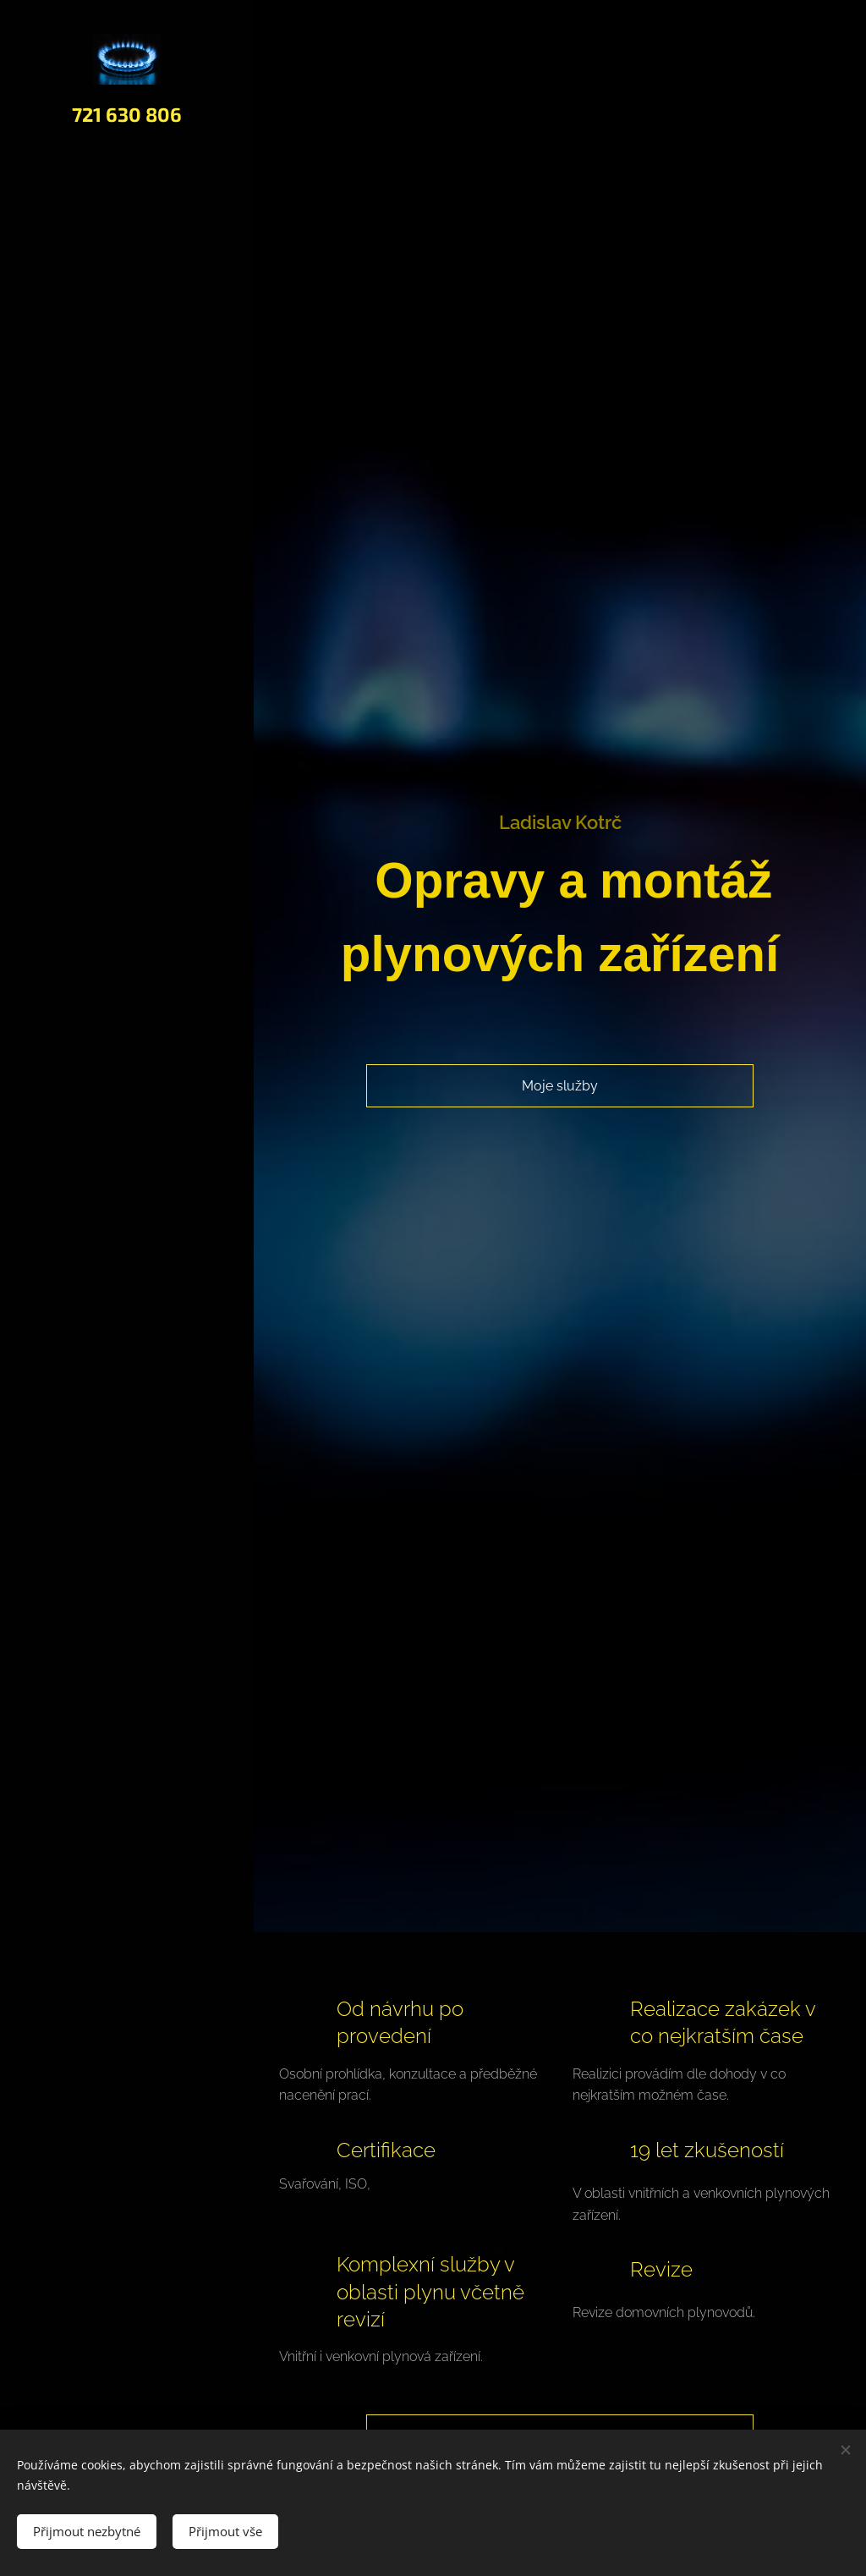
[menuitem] (127, 1234)
